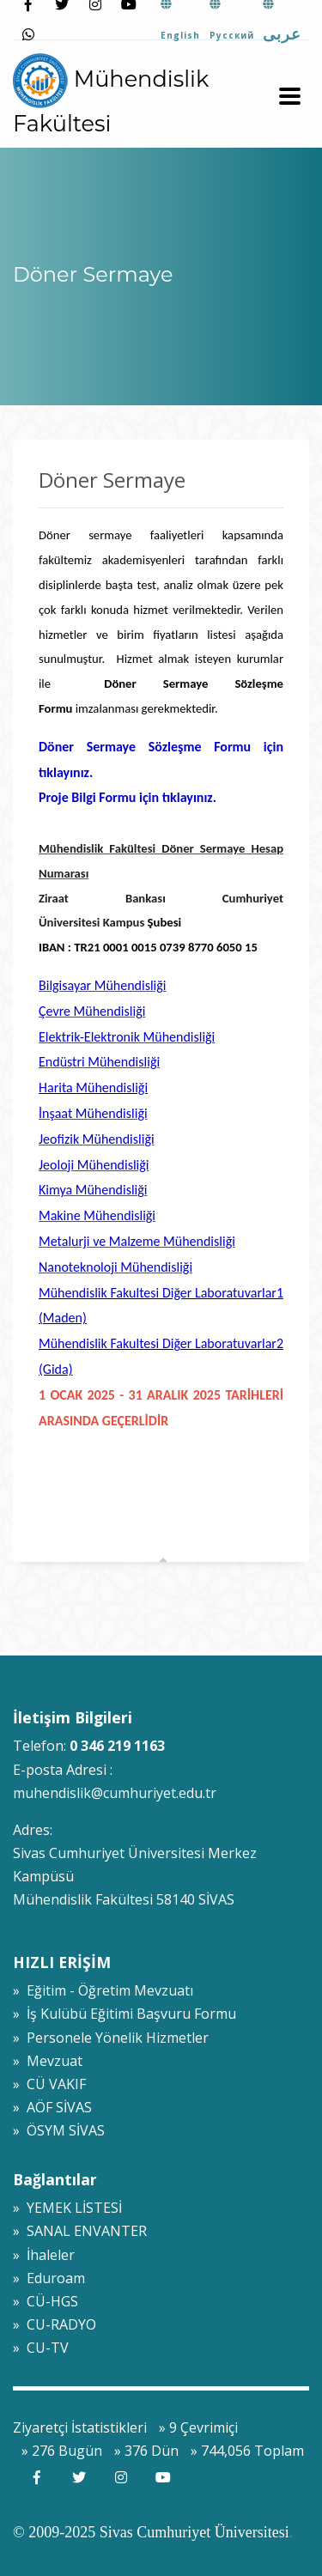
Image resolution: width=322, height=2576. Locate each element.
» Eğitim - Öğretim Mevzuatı (103, 1990)
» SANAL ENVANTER (80, 2230)
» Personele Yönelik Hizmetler (111, 2037)
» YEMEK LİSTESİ (67, 2207)
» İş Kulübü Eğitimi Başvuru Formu (124, 2013)
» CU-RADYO (54, 2324)
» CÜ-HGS (45, 2301)
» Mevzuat (47, 2060)
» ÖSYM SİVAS (59, 2130)
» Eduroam (49, 2278)
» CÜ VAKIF (49, 2084)
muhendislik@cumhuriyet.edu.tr (114, 1792)
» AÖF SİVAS (52, 2107)
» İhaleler (44, 2254)
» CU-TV (41, 2347)
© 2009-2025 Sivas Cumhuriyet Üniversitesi (151, 2532)
